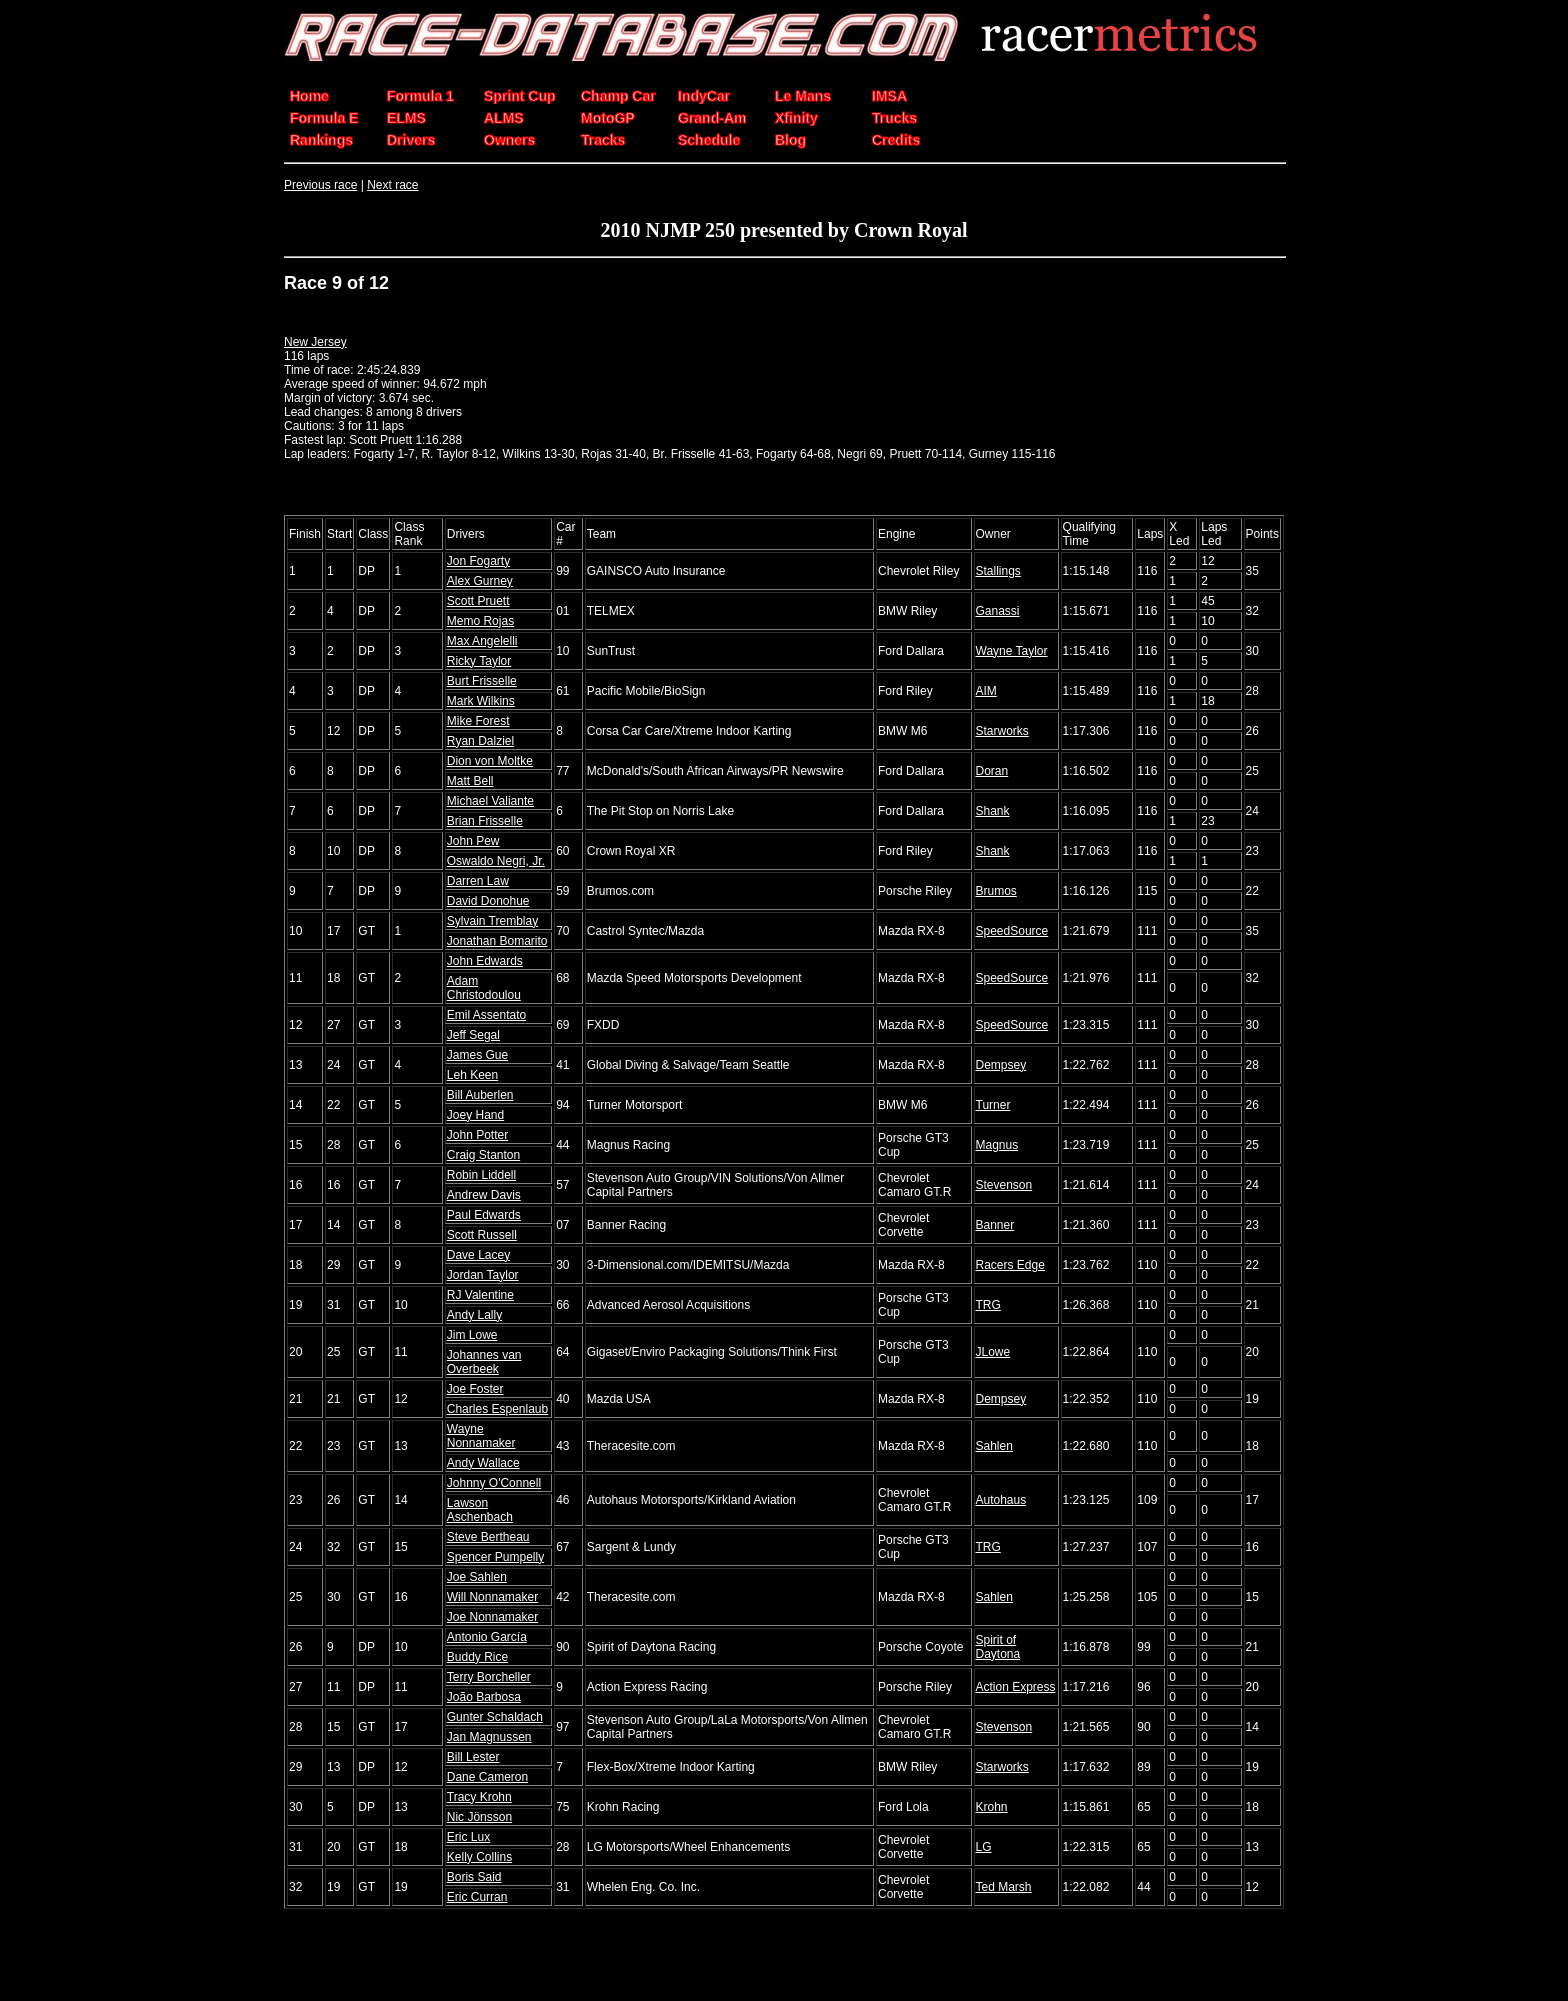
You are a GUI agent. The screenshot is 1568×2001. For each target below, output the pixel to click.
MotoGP (608, 118)
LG (984, 1847)
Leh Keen (472, 1075)
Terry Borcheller (489, 1677)
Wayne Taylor (1012, 651)
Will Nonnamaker (492, 1597)
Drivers (411, 140)
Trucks (894, 118)
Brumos (996, 891)
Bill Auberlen (480, 1095)
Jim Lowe (472, 1335)
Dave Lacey (478, 1255)
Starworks (1002, 731)
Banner (995, 1225)
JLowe (993, 1352)
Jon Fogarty (478, 561)
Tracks (603, 140)
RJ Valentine (480, 1295)
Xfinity (796, 118)
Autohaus (1001, 1500)
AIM (986, 691)
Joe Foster (475, 1389)
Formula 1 (420, 96)
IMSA (889, 96)
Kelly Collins (479, 1857)
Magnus (997, 1145)
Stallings (998, 571)
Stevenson (1004, 1185)
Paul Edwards (484, 1215)
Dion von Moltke (490, 761)
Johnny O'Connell (494, 1483)
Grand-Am (712, 118)
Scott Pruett (478, 601)
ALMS (504, 118)
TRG (988, 1305)
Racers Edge (1010, 1265)
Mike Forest (478, 721)
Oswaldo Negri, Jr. (496, 861)
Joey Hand (475, 1115)
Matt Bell (470, 781)
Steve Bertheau (488, 1537)
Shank (993, 811)
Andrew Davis (484, 1195)
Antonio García (487, 1637)
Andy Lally (474, 1315)
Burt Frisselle (482, 681)
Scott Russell (482, 1235)
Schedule (709, 140)
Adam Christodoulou (484, 988)
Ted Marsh (1004, 1887)
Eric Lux (468, 1837)
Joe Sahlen (477, 1577)
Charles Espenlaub (497, 1409)
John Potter (477, 1135)
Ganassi (998, 611)
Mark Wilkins (481, 701)
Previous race (320, 185)
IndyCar (704, 96)
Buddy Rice (477, 1657)
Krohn (992, 1807)
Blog (790, 140)
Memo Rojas (480, 621)
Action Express (1016, 1687)
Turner (993, 1105)
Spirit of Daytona (998, 1647)
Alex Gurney (480, 581)
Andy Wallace (483, 1463)
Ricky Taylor (479, 661)
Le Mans (803, 96)
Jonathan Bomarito (497, 941)
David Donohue (488, 901)
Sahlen (994, 1446)
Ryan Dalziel (480, 741)
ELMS (406, 118)
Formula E (324, 118)
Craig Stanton (483, 1155)
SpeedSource (1012, 931)
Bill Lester (473, 1757)
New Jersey (315, 342)
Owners (509, 140)
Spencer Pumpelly (495, 1557)
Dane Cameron (487, 1777)
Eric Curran (477, 1897)
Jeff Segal (473, 1035)
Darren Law (478, 881)
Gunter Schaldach (495, 1717)
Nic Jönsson (479, 1817)
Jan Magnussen (489, 1737)
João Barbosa (484, 1697)
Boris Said (474, 1877)
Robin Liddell (481, 1175)
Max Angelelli (482, 641)
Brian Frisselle (485, 821)
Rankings (321, 140)
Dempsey (1001, 1065)
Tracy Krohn (479, 1797)
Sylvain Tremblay (492, 921)
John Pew (473, 841)
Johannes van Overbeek (484, 1362)
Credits (896, 140)
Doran (992, 771)
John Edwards (485, 961)
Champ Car (618, 96)
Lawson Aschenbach (480, 1510)
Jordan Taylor (483, 1275)
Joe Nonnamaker (492, 1617)
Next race (392, 185)
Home (309, 96)
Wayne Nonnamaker (481, 1436)
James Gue (477, 1055)
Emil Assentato (486, 1015)
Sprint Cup (520, 96)
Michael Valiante (490, 801)
